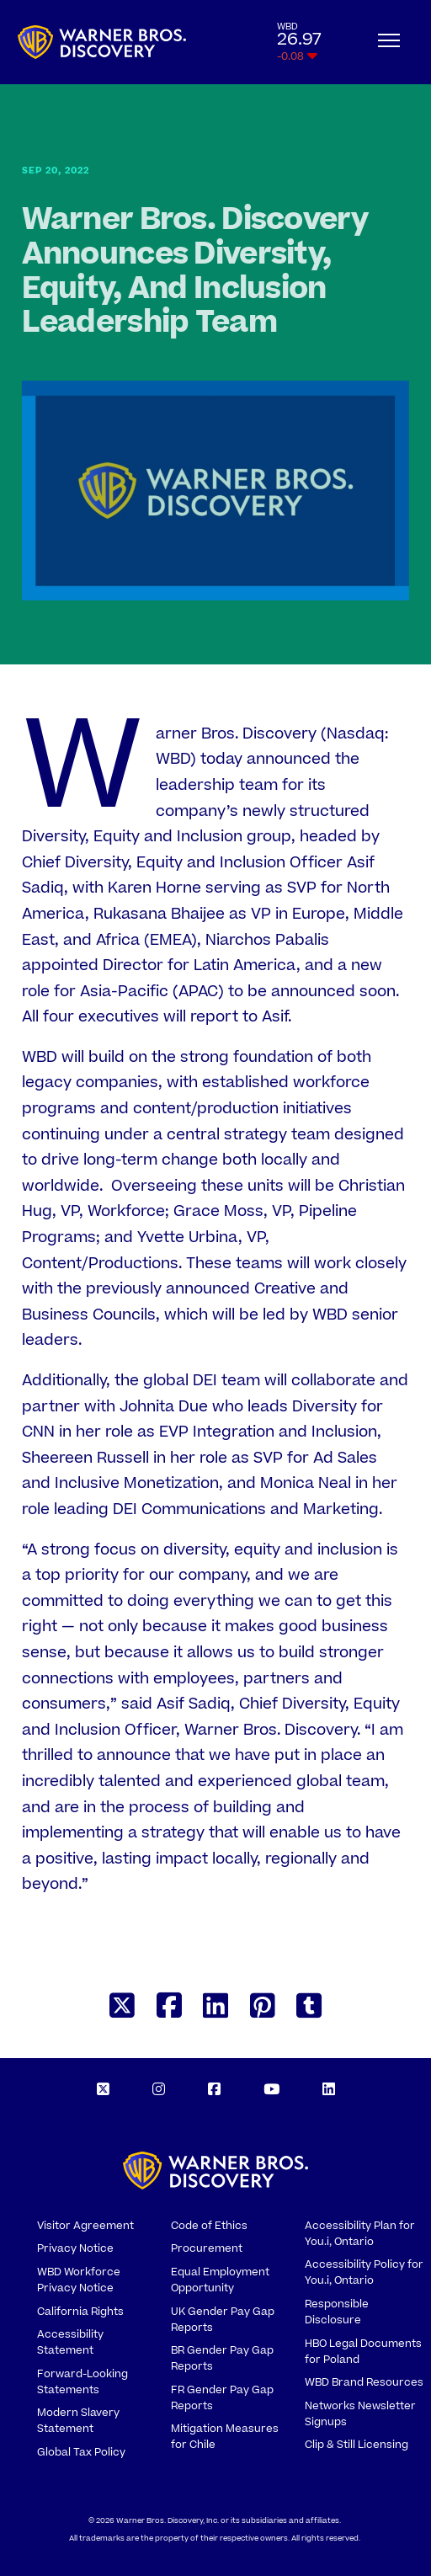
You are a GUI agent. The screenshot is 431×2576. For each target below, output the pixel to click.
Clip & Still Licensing (356, 2444)
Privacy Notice (75, 2248)
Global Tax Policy (81, 2452)
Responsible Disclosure (337, 2312)
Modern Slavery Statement (78, 2420)
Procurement (206, 2248)
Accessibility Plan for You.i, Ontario (360, 2233)
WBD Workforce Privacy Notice (78, 2280)
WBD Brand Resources (364, 2382)
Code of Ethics (209, 2225)
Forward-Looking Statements (82, 2381)
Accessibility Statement (70, 2342)
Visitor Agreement (85, 2225)
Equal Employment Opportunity (220, 2280)
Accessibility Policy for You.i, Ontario (364, 2272)
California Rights (80, 2311)
